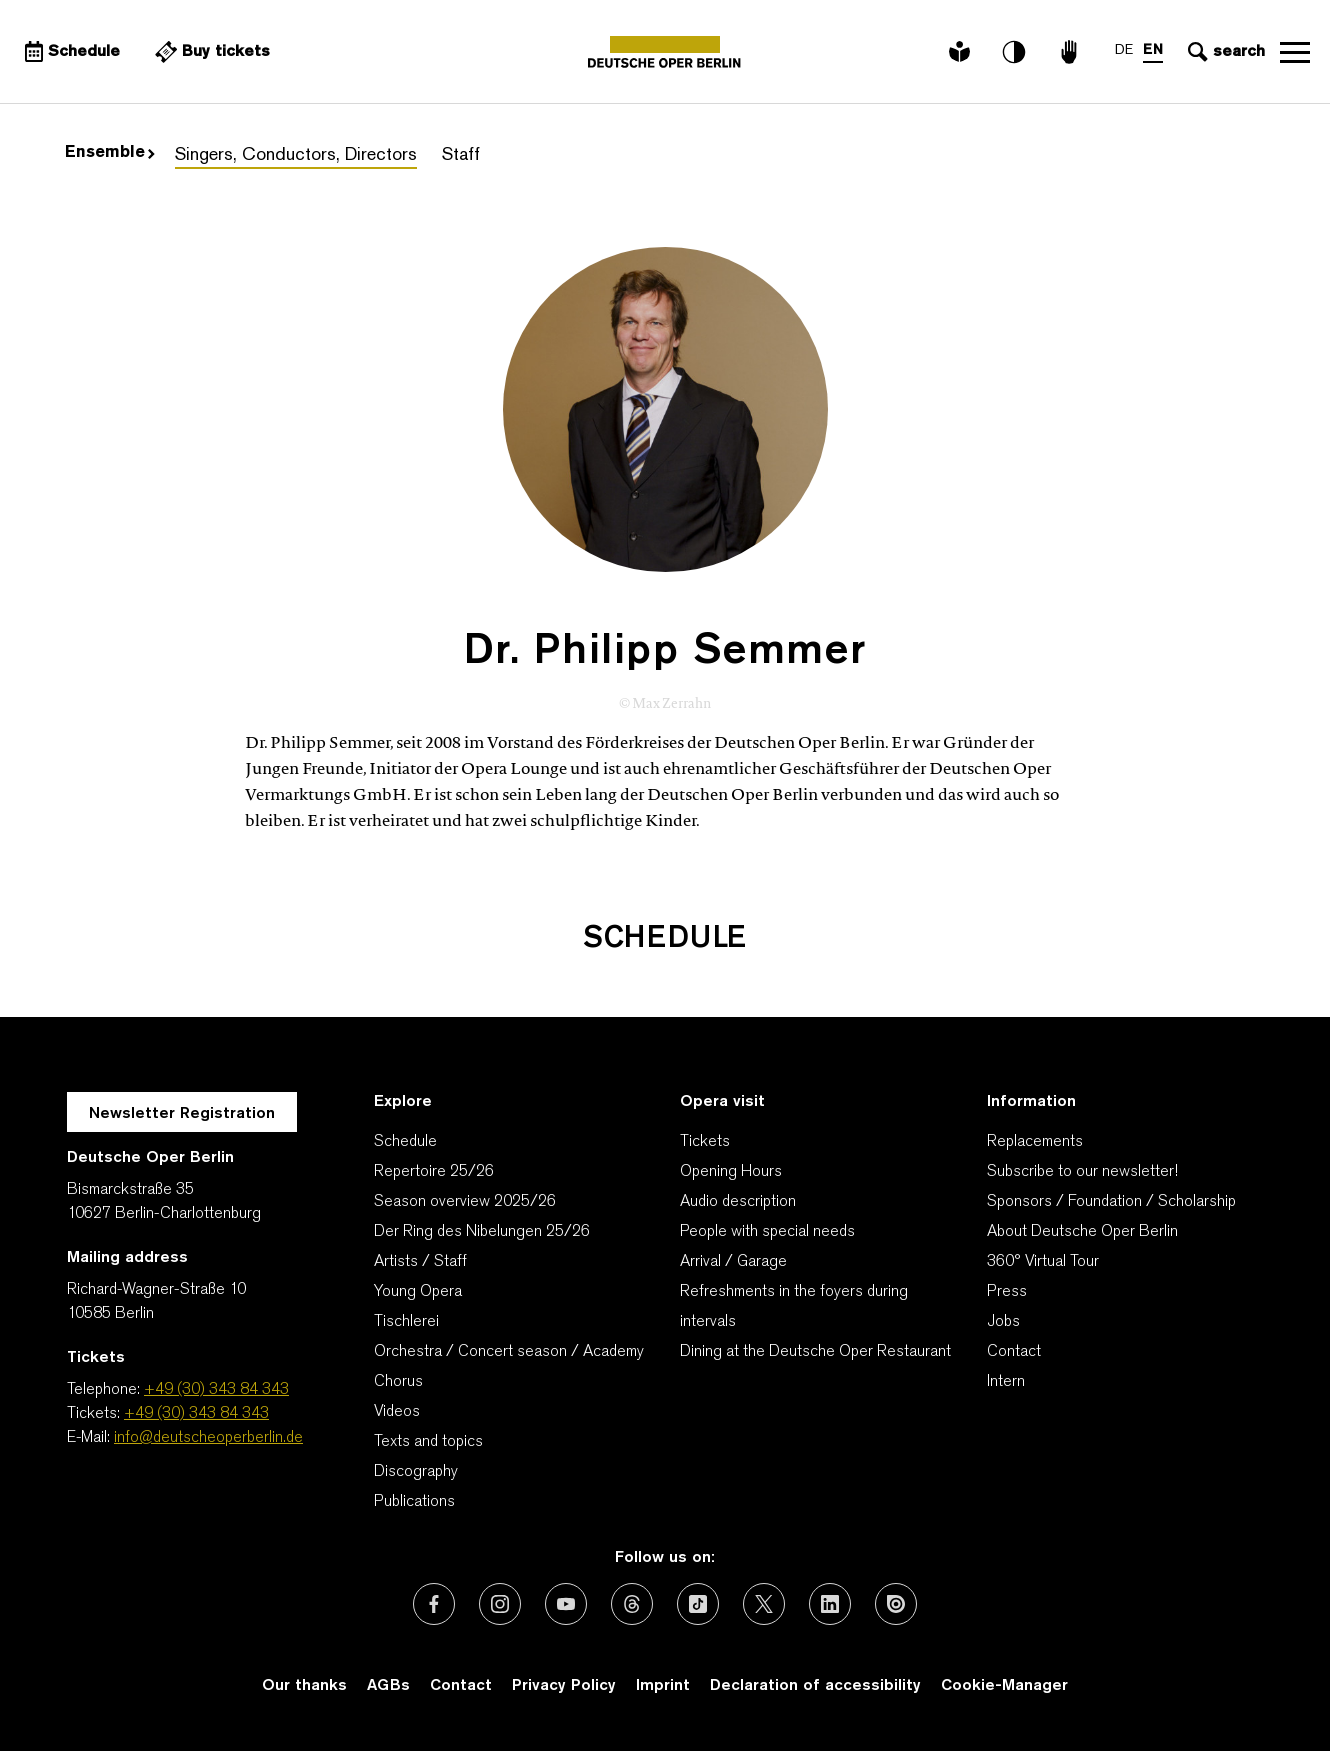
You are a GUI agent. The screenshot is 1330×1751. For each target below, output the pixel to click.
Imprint (663, 1686)
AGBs (388, 1686)
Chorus (398, 1382)
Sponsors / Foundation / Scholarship (1111, 1202)
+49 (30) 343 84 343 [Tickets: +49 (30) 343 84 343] (196, 1414)
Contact (1014, 1352)
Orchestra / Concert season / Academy (509, 1352)
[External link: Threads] (632, 1604)
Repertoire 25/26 (434, 1172)
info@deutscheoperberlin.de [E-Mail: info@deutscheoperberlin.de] (208, 1438)
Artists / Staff (420, 1262)
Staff (461, 155)
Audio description (738, 1202)
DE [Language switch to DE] (1124, 50)
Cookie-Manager (1004, 1686)
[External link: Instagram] (500, 1604)
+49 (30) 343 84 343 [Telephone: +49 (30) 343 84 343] (216, 1390)
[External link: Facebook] (434, 1604)
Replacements (1035, 1142)
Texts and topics (428, 1442)
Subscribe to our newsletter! (1082, 1172)
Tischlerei (406, 1322)
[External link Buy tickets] (210, 52)
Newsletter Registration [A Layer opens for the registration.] (182, 1114)
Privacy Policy (564, 1686)
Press (1007, 1292)
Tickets (705, 1142)
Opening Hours (731, 1172)
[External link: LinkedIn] (830, 1604)
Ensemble (110, 153)
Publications (414, 1502)
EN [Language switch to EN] (1153, 50)
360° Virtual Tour (1043, 1262)
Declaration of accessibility (815, 1686)
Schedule (405, 1142)
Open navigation (1295, 52)
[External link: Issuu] (896, 1604)
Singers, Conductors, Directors (296, 155)
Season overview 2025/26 (465, 1202)
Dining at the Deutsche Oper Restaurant (815, 1352)
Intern (1006, 1382)
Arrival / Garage (733, 1262)
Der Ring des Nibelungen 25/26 (482, 1232)
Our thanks (304, 1686)
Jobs (1003, 1322)
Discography (416, 1472)
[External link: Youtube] (566, 1604)
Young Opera (418, 1292)
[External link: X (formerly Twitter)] (764, 1604)
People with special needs (767, 1232)
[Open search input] (1224, 52)
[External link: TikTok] (698, 1604)
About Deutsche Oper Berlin (1082, 1232)
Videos (397, 1412)
